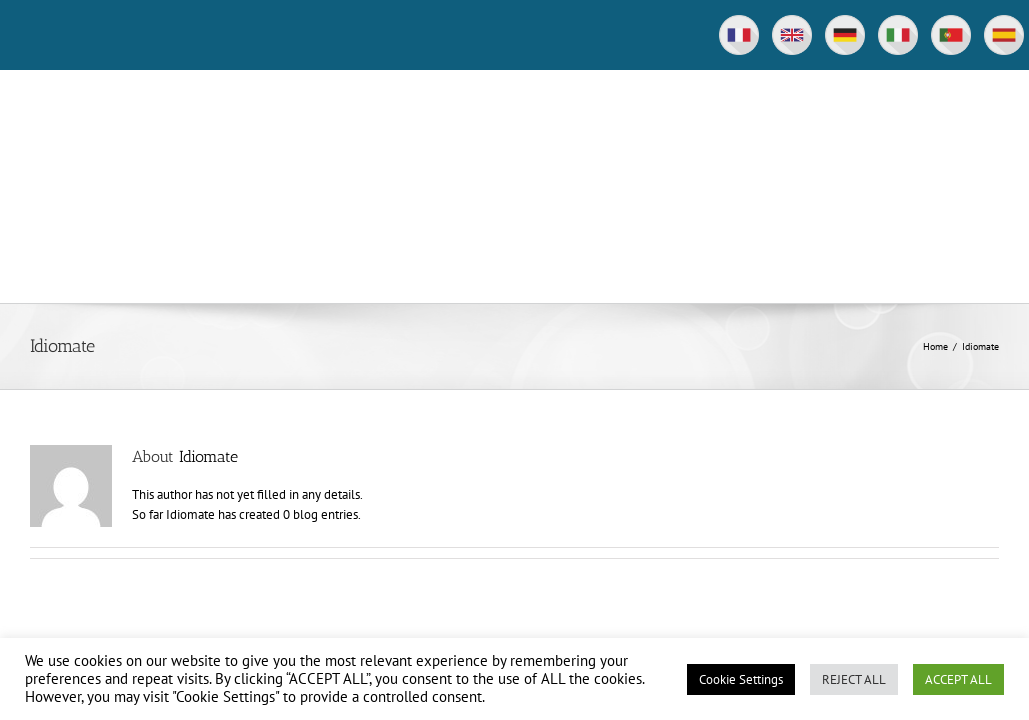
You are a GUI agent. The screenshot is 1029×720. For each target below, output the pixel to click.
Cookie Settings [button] (741, 679)
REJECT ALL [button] (854, 679)
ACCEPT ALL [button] (958, 679)
